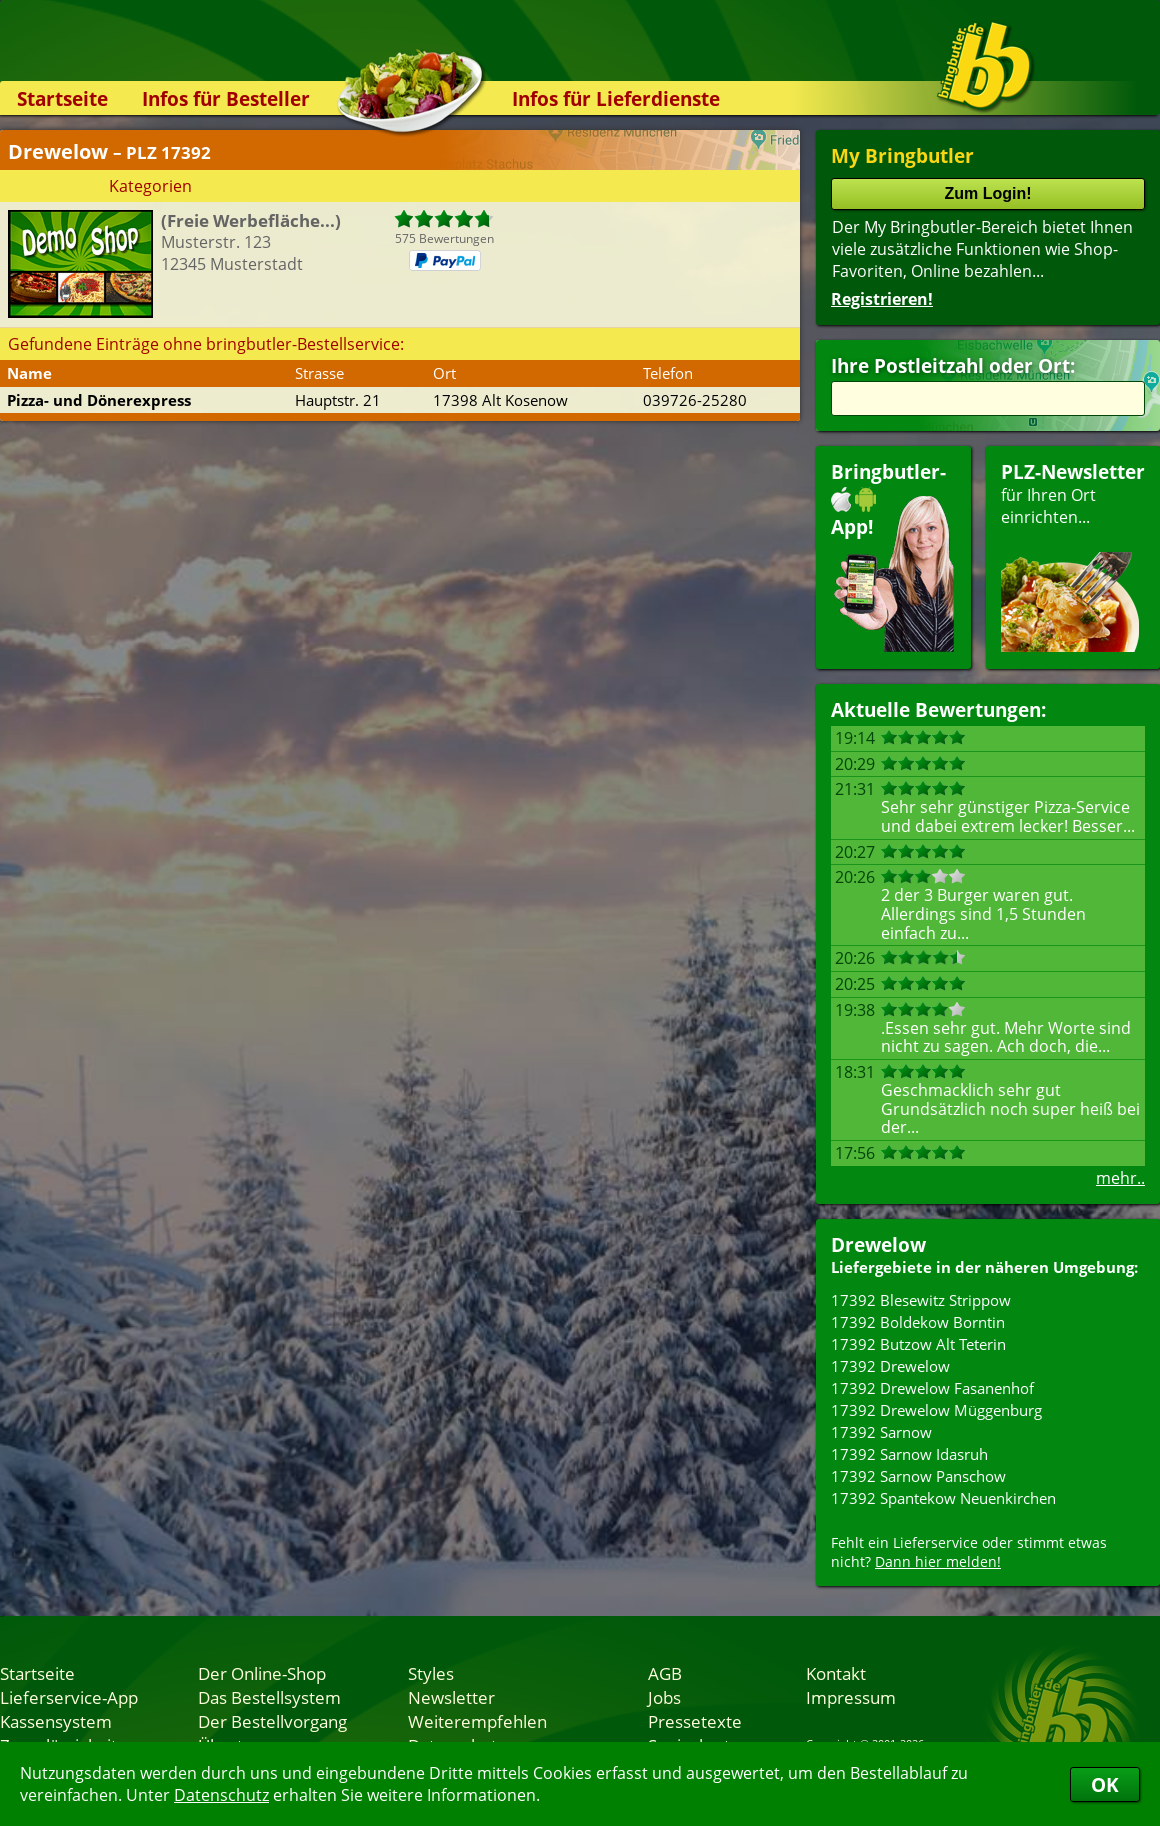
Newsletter (451, 1697)
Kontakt (836, 1673)
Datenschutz (221, 1795)
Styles (431, 1673)
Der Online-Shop (262, 1673)
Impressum (851, 1697)
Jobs (664, 1697)
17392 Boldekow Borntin (918, 1322)
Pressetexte (695, 1721)
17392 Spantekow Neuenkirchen (943, 1498)
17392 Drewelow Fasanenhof (932, 1388)
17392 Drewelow (890, 1366)
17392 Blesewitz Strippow (921, 1300)
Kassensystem (56, 1721)
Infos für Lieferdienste (616, 98)
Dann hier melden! (938, 1561)
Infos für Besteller (226, 98)
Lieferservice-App (69, 1697)
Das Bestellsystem (269, 1697)
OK (1105, 1784)
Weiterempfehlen (477, 1721)
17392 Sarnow (881, 1432)
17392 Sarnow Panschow (918, 1476)
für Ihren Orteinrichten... (1073, 555)
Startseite (62, 98)
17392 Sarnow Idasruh (909, 1454)
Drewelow (878, 1244)
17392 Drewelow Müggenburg (936, 1410)
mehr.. (1120, 1178)
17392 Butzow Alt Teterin (918, 1344)
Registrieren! (882, 299)
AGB (665, 1673)
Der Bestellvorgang (272, 1721)
